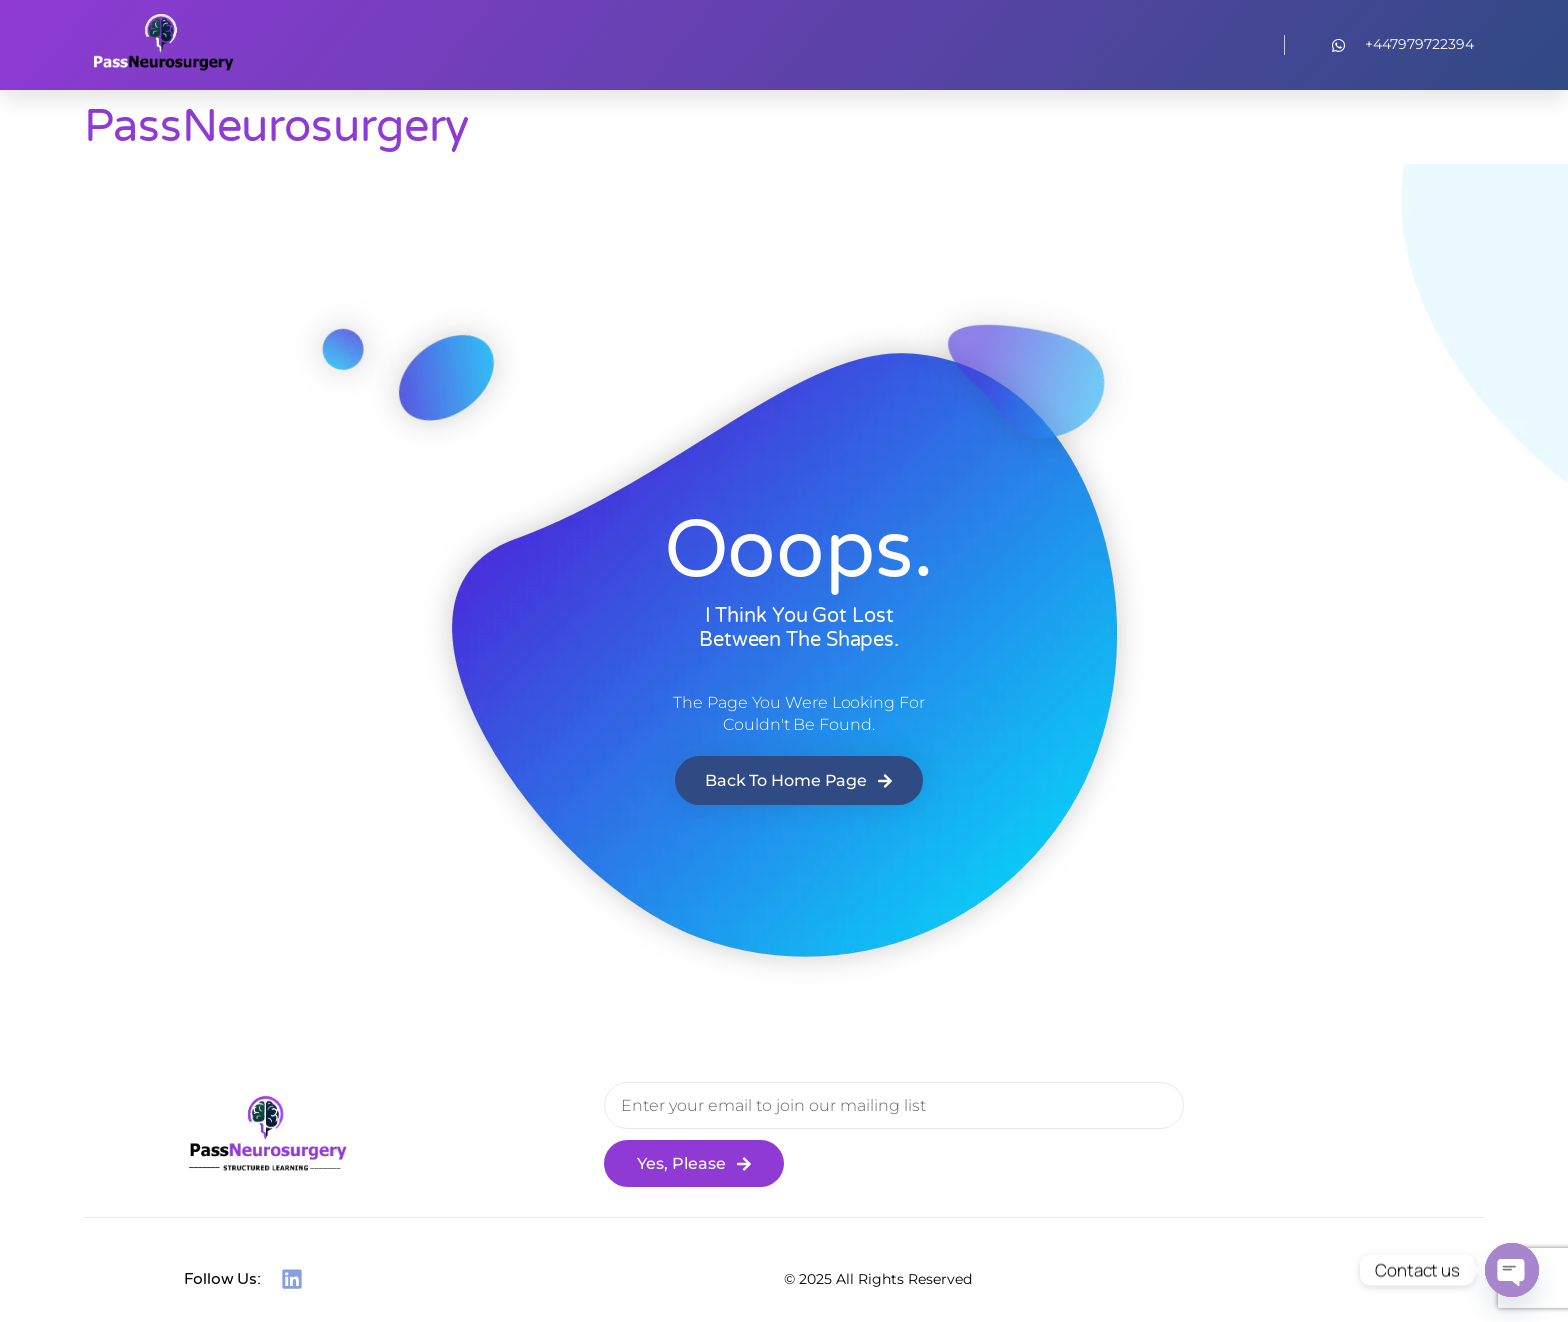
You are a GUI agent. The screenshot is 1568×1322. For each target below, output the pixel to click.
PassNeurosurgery (276, 127)
